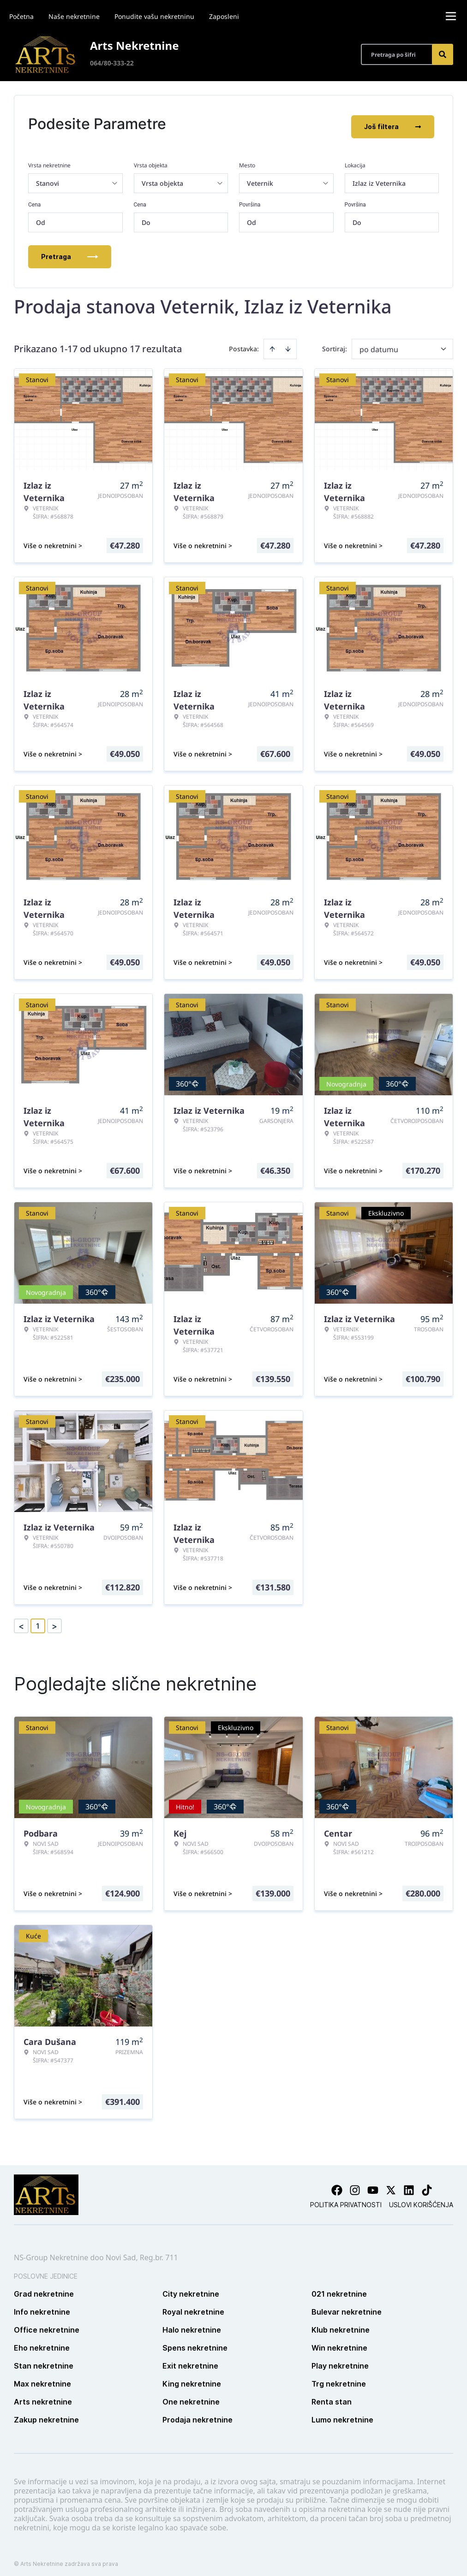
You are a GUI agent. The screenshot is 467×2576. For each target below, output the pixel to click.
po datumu (378, 343)
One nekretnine (191, 2395)
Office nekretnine (46, 2323)
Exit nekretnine (190, 2359)
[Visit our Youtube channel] (372, 2184)
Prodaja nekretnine (197, 2413)
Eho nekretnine (42, 2341)
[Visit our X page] (390, 2184)
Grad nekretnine (44, 2287)
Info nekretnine (42, 2305)
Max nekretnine (42, 2377)
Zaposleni (224, 16)
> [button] (54, 1620)
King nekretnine (191, 2377)
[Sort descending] (288, 343)
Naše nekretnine (74, 16)
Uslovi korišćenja (421, 2199)
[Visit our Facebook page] (336, 2184)
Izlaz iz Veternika (379, 177)
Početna (21, 16)
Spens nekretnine (195, 2341)
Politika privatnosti (346, 2199)
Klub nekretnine (340, 2323)
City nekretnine (190, 2287)
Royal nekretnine (193, 2305)
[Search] (442, 54)
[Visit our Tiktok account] (426, 2184)
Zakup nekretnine (46, 2413)
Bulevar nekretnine (346, 2305)
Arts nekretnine (43, 2395)
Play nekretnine (340, 2359)
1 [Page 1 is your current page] (38, 1620)
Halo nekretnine (191, 2323)
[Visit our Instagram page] (354, 2184)
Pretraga (69, 250)
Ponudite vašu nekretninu (154, 16)
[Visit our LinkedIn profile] (408, 2184)
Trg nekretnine (338, 2377)
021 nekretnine (339, 2287)
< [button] (21, 1620)
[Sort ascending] (272, 343)
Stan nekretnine (43, 2359)
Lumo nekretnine (342, 2413)
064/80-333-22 (112, 63)
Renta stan (331, 2395)
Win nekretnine (339, 2341)
